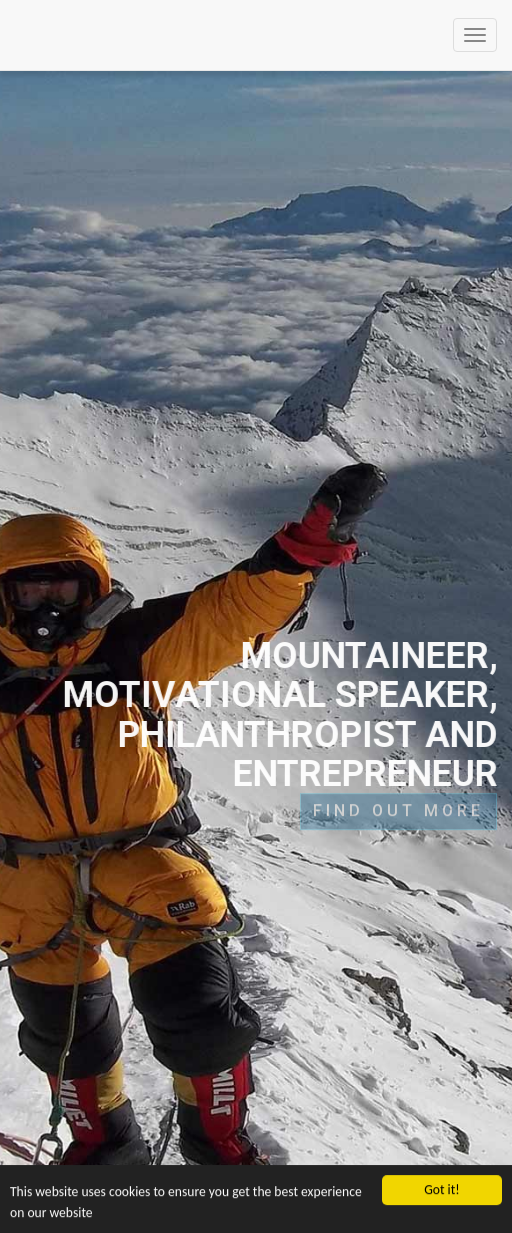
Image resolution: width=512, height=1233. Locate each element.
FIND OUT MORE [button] (398, 806)
